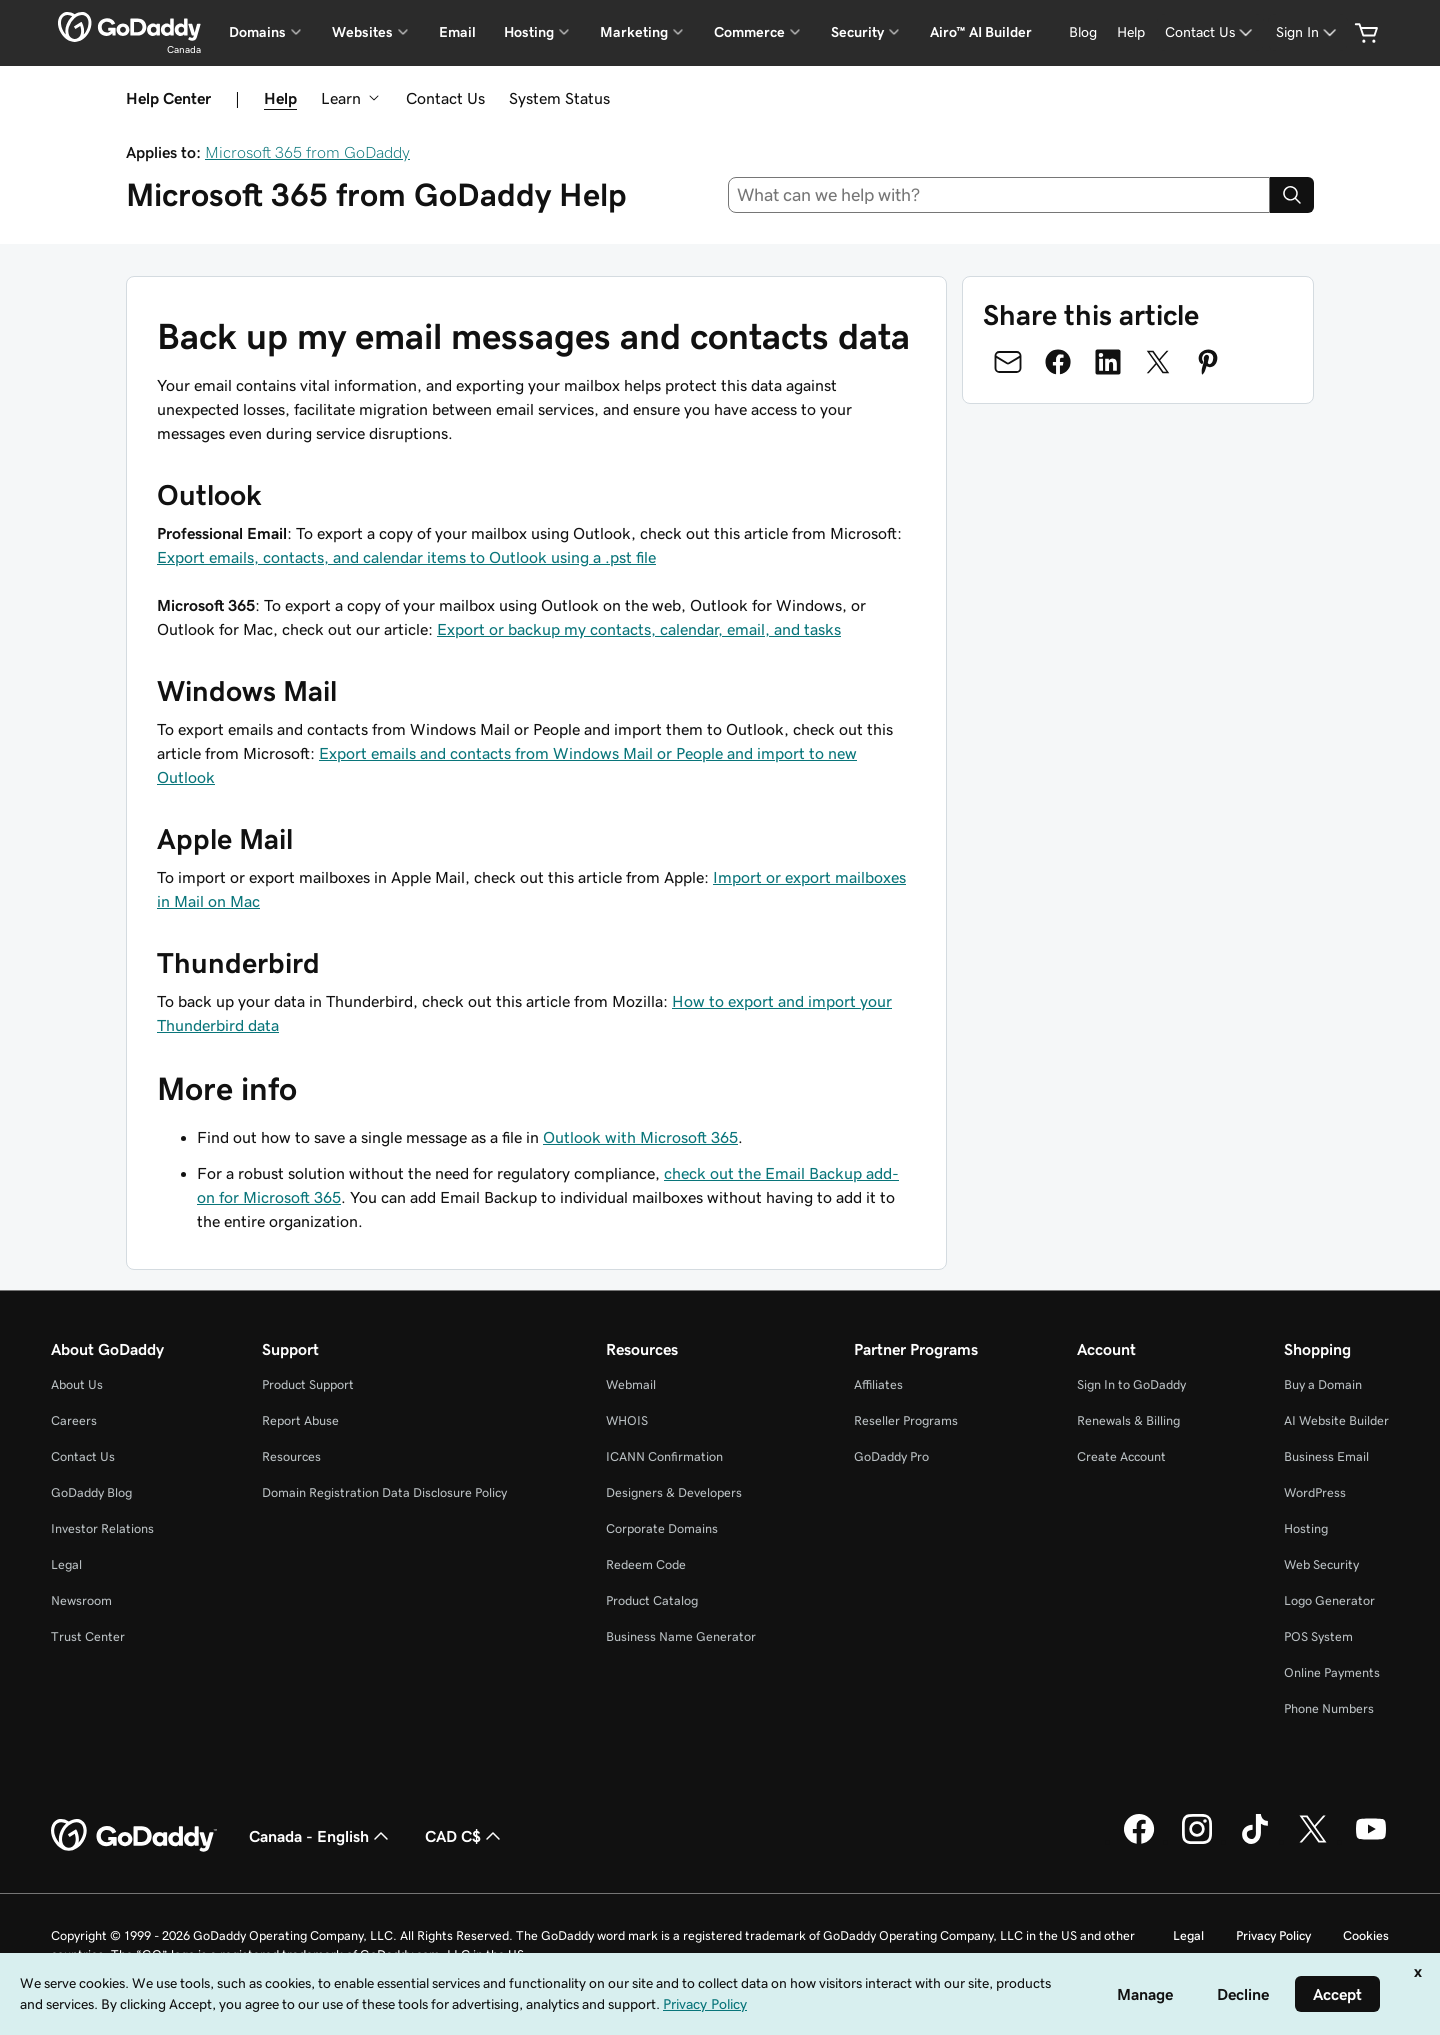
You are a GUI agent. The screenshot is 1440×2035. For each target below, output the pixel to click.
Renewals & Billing (1128, 1420)
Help (280, 98)
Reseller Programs (906, 1420)
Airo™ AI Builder (981, 32)
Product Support (308, 1384)
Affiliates (878, 1384)
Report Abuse (300, 1420)
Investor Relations (102, 1528)
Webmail (631, 1384)
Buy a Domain (1323, 1384)
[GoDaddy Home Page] (134, 1836)
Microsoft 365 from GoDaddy (307, 152)
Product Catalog (652, 1600)
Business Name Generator (681, 1636)
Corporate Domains (662, 1528)
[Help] (1131, 32)
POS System (1318, 1636)
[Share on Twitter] (1158, 362)
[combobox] (999, 195)
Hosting (1306, 1528)
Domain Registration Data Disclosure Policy (384, 1492)
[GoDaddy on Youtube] (1371, 1841)
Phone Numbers (1329, 1708)
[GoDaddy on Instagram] (1197, 1841)
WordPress (1315, 1492)
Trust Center (88, 1636)
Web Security (1321, 1564)
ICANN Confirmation (664, 1456)
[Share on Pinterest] (1208, 362)
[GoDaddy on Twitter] (1313, 1841)
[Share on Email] (1008, 362)
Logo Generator (1329, 1600)
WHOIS (627, 1420)
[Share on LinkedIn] (1108, 362)
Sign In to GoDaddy (1131, 1384)
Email (457, 32)
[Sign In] (1308, 32)
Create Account (1121, 1456)
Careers (74, 1420)
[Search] (1292, 195)
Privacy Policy (1273, 1935)
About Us (77, 1384)
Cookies (1366, 1935)
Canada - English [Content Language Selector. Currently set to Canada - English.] (321, 1836)
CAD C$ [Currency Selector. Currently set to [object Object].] (465, 1836)
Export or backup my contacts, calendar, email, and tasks (639, 629)
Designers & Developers (674, 1492)
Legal (66, 1564)
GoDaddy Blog (91, 1492)
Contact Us (445, 98)
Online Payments (1332, 1672)
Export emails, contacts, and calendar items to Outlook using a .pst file (406, 557)
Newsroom (81, 1600)
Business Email (1326, 1456)
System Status (559, 98)
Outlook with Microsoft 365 (640, 1137)
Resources (291, 1456)
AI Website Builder (1336, 1420)
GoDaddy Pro (891, 1456)
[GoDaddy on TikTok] (1255, 1841)
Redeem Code (646, 1564)
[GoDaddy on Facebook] (1139, 1841)
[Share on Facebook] (1058, 362)
